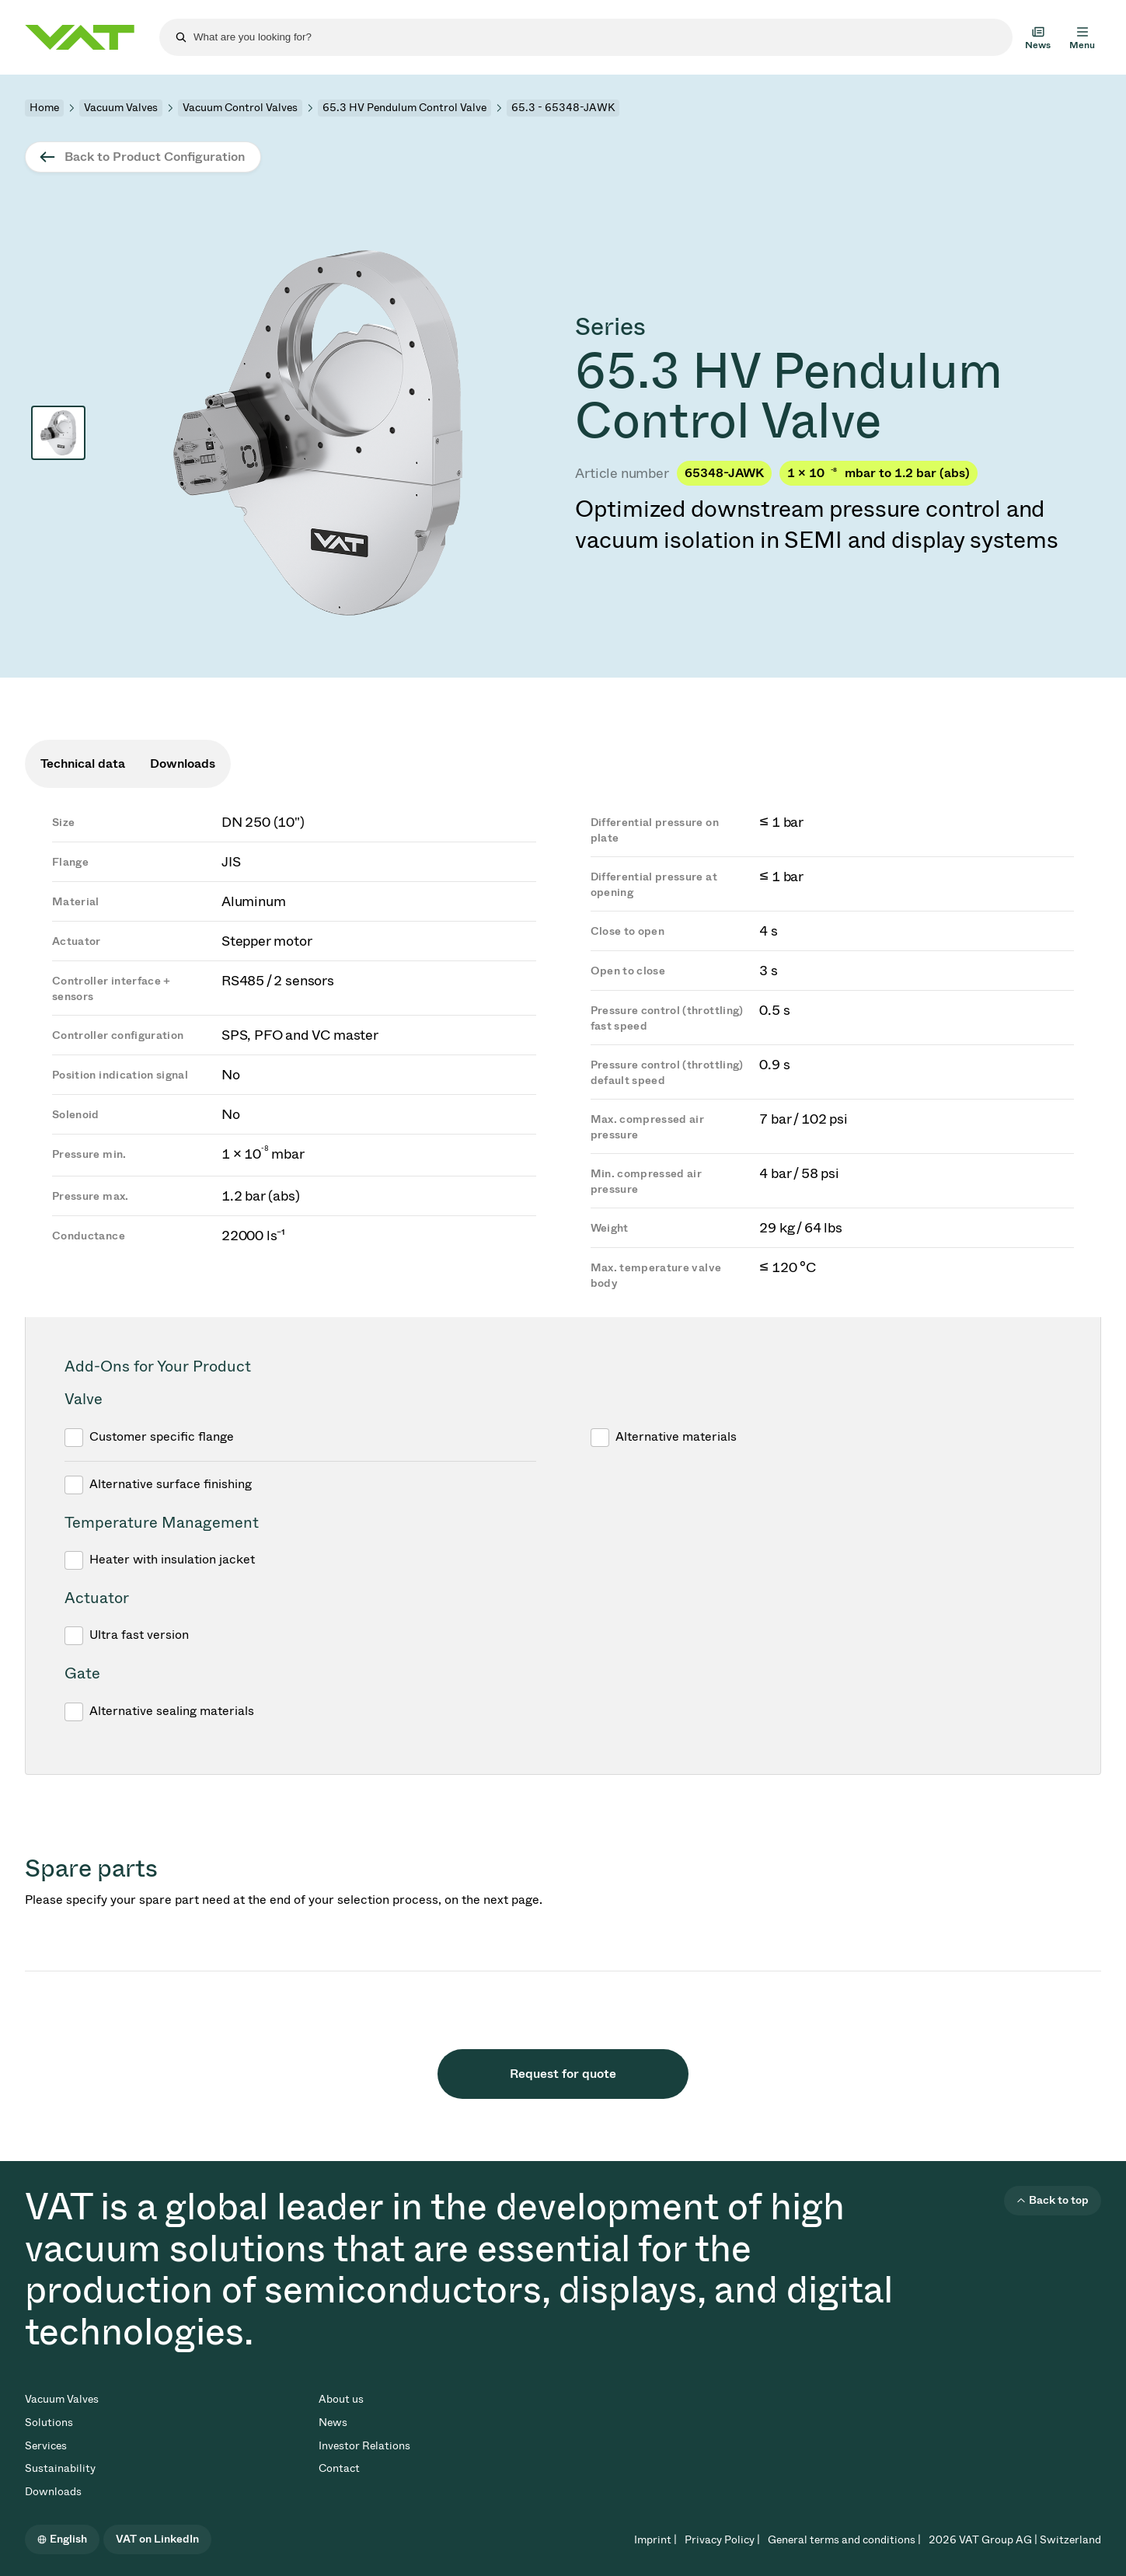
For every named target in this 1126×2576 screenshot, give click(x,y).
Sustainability (60, 2468)
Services (46, 2445)
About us (341, 2399)
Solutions (49, 2422)
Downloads (53, 2491)
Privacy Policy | (722, 2539)
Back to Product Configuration (154, 156)
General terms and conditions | (844, 2539)
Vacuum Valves (121, 107)
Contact (339, 2468)
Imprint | (655, 2539)
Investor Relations (364, 2445)
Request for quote (563, 2073)
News (333, 2422)
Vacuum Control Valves (240, 107)
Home (44, 107)
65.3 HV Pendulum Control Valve (404, 107)
